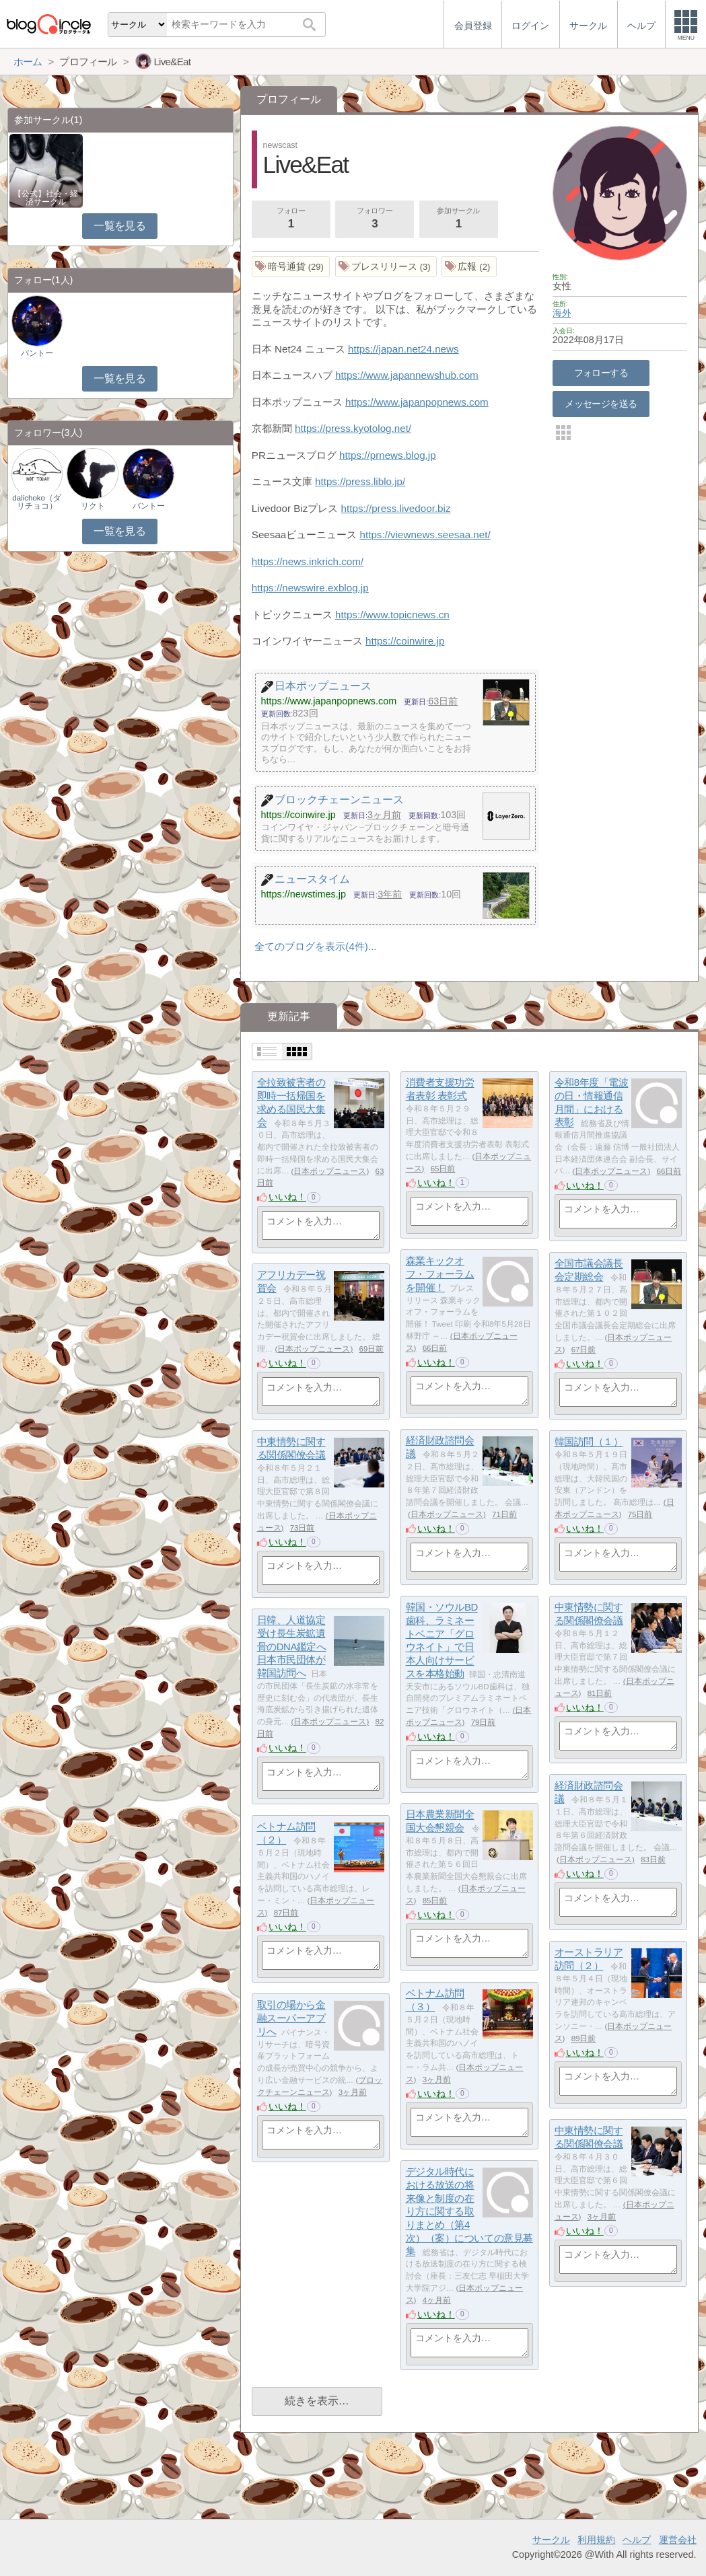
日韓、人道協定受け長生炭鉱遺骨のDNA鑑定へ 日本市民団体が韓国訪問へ (291, 1647)
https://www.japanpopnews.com (417, 402)
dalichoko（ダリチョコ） (36, 502)
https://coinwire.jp (404, 641)
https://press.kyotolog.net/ (353, 428)
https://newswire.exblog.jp (310, 587)
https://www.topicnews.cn (392, 614)
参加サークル (458, 219)
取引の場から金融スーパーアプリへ (291, 2018)
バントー (37, 353)
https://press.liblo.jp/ (360, 481)
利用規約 (596, 2539)
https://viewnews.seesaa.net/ (425, 534)
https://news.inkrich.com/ (307, 561)
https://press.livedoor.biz (396, 508)
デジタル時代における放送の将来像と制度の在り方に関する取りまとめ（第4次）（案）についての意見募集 (469, 2211)
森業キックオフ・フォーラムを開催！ (440, 1274)
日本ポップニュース (329, 1171)
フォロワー (375, 219)
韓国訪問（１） (589, 1442)
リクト (93, 506)
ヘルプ (637, 2539)
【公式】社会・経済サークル (45, 198)
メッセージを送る (601, 403)
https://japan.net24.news (403, 349)
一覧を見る (119, 225)
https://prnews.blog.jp (387, 455)
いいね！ (287, 1196)
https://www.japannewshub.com (407, 375)
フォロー (290, 219)
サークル (551, 2539)
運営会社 (678, 2539)
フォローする (601, 372)
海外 (562, 312)
